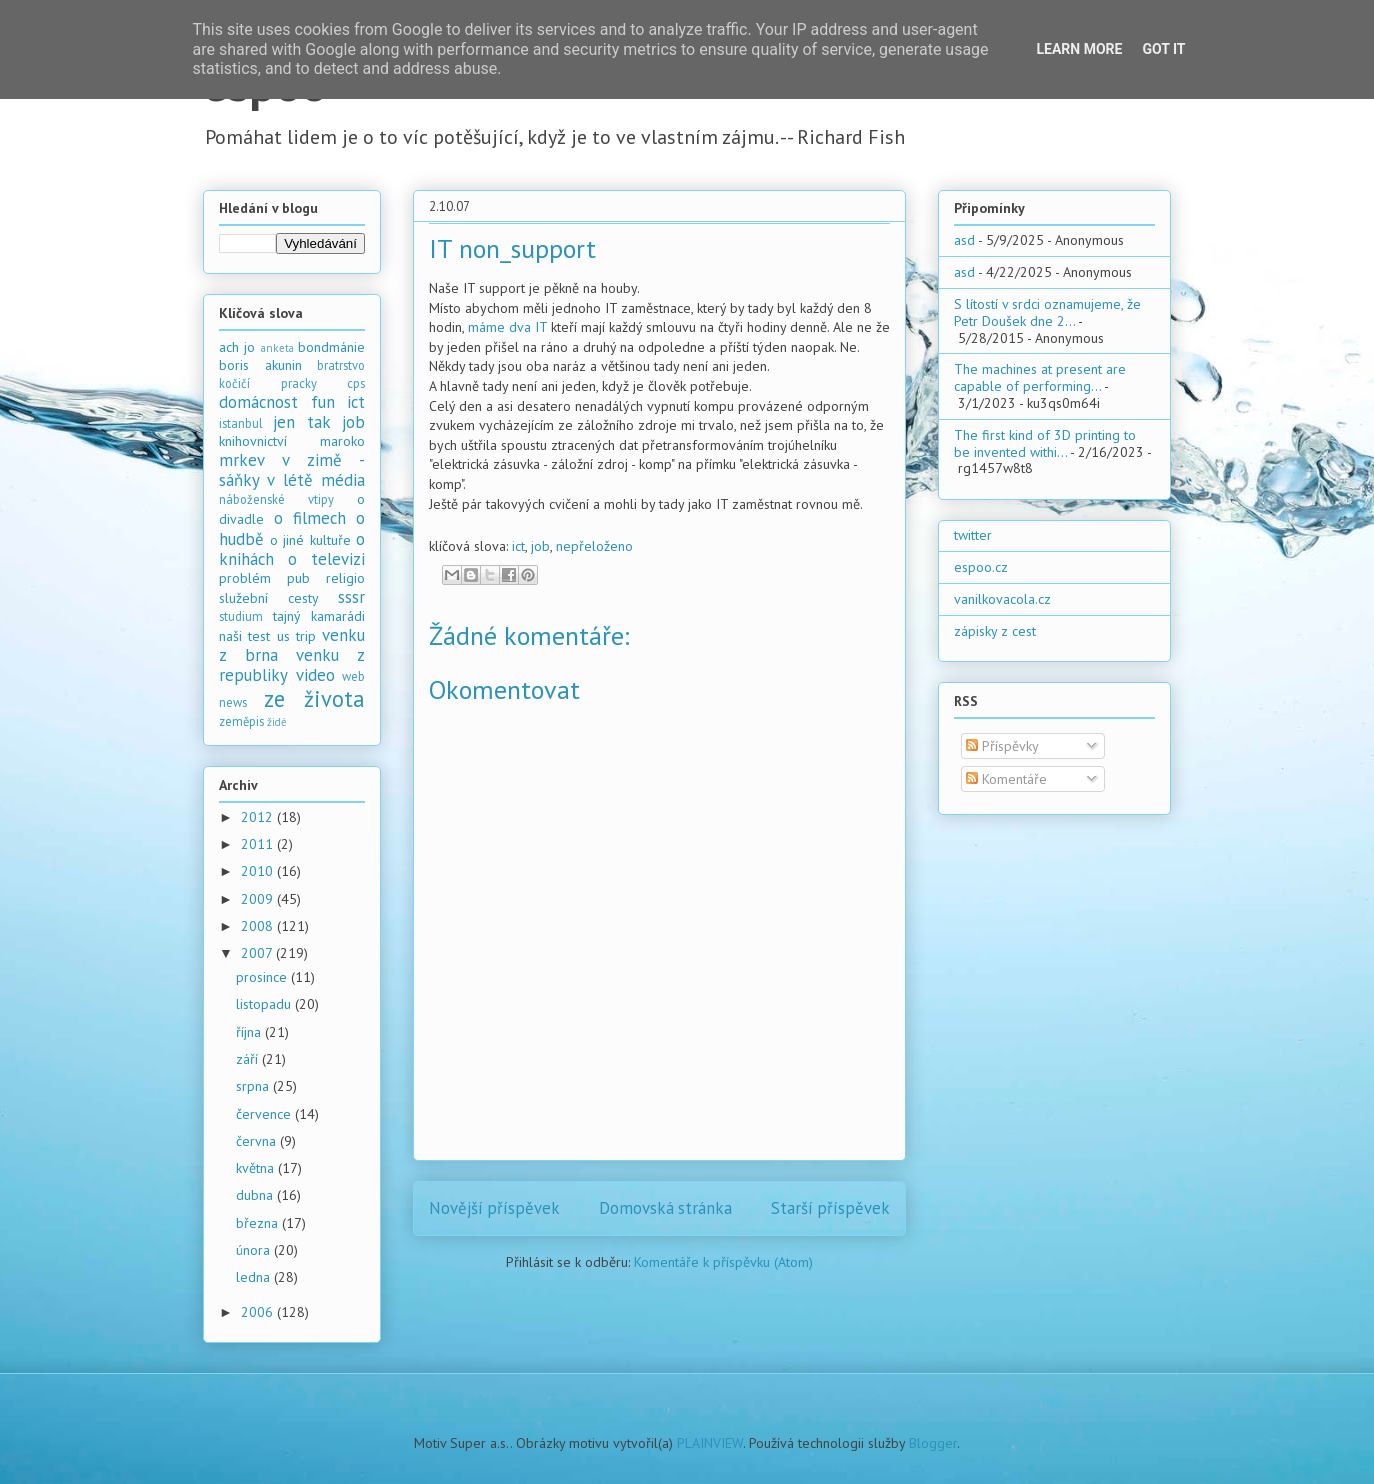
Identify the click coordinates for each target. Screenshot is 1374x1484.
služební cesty (269, 598)
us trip (296, 636)
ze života (315, 698)
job (540, 546)
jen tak (301, 422)
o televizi (326, 559)
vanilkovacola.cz (1002, 599)
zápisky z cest (995, 631)
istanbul (241, 423)
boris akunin (260, 365)
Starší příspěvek (830, 1208)
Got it (1163, 49)
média (343, 480)
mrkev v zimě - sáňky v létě (292, 470)
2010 (259, 871)
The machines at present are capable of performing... (1040, 377)
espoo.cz (981, 567)
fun (323, 402)
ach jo (237, 347)
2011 (259, 844)
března (259, 1223)
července (265, 1114)
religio (345, 578)
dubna (256, 1195)
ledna (255, 1277)
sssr (351, 597)
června (258, 1141)
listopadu (265, 1004)
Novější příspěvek (494, 1208)
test (259, 636)
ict (518, 546)
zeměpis (241, 721)
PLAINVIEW (710, 1443)
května (257, 1168)
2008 (259, 926)
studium (241, 616)
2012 (259, 817)
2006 (259, 1312)
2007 (258, 953)
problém (245, 578)
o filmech (310, 518)
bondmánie (331, 347)
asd (964, 240)
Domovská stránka (665, 1208)
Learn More (1079, 49)
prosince (263, 977)
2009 (259, 899)
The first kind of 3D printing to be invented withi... (1045, 443)
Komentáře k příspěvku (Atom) (723, 1262)
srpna (254, 1086)
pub (298, 578)
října (250, 1032)
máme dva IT (507, 327)
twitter (973, 535)
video (315, 675)
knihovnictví (253, 441)
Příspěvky (1002, 746)
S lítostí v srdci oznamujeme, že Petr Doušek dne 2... (1047, 312)
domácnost (258, 402)
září (249, 1059)
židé (277, 722)
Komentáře (1006, 779)
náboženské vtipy (276, 499)
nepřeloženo (594, 546)
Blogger (933, 1443)
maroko (342, 441)
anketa (277, 348)
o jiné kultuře (310, 540)
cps (356, 383)
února (255, 1250)
